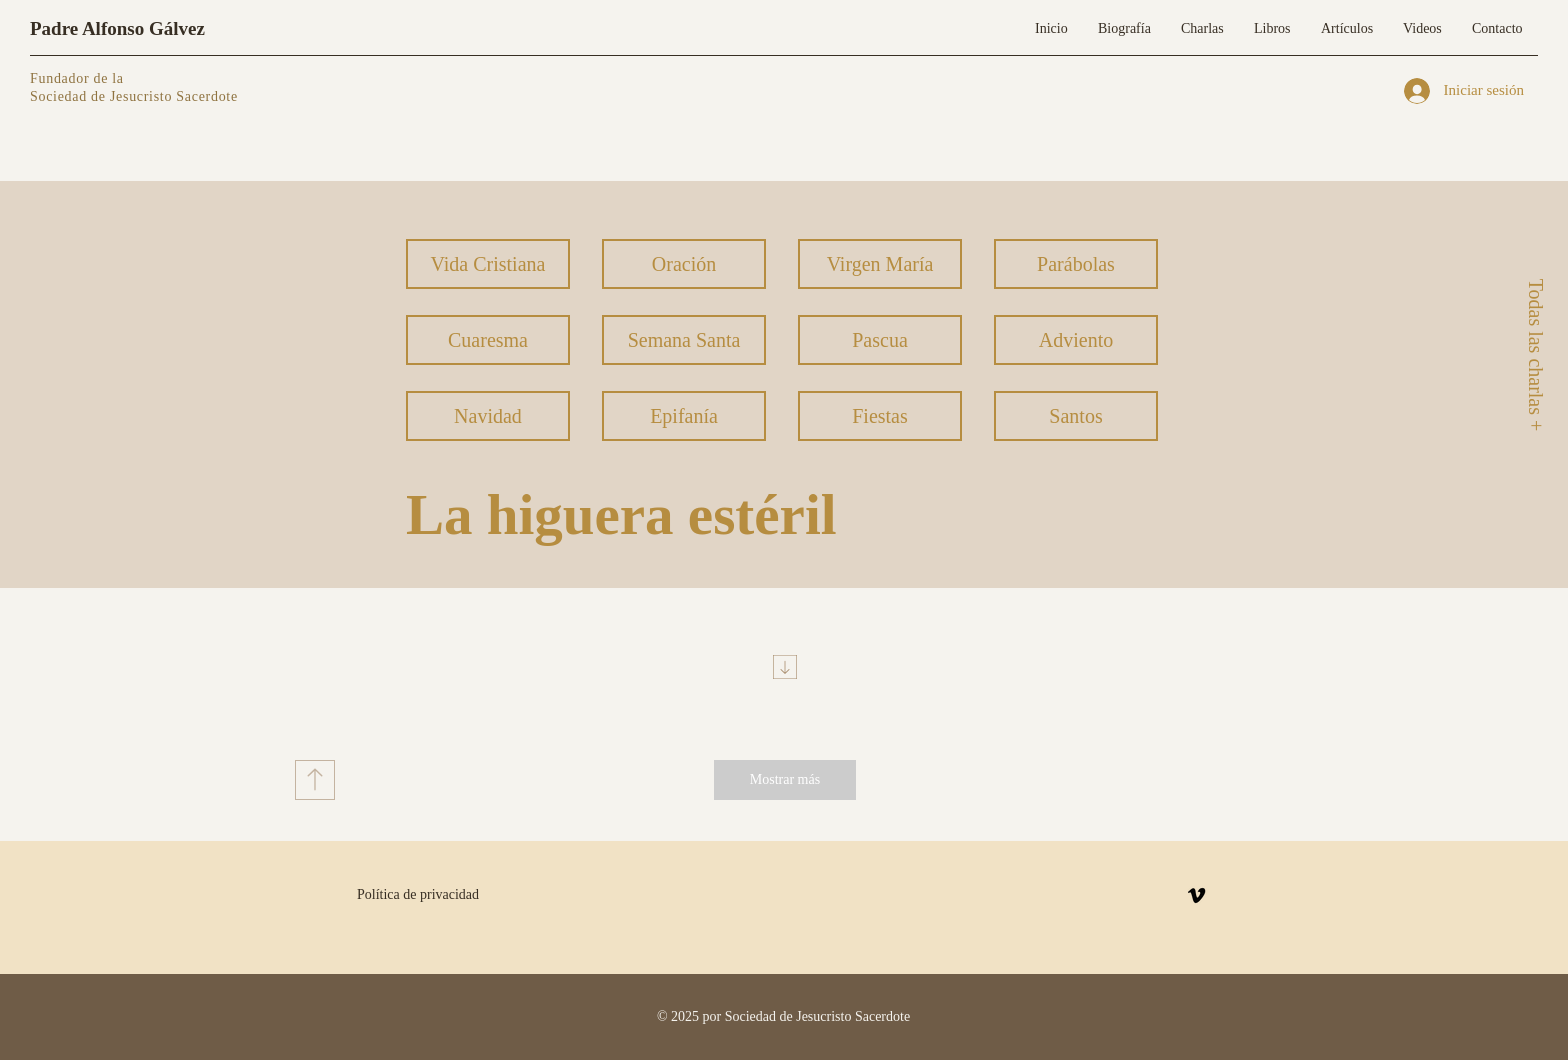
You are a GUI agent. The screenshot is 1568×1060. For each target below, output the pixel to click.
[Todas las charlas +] (1535, 354)
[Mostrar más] (785, 780)
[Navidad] (488, 416)
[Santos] (1076, 416)
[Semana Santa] (684, 340)
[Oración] (684, 264)
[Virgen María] (880, 264)
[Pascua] (880, 340)
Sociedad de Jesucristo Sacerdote (134, 96)
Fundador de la (77, 78)
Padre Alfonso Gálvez (117, 28)
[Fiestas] (880, 416)
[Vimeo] (1196, 895)
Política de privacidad (418, 894)
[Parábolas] (1076, 264)
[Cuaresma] (488, 340)
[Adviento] (1076, 340)
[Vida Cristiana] (488, 264)
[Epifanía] (684, 416)
